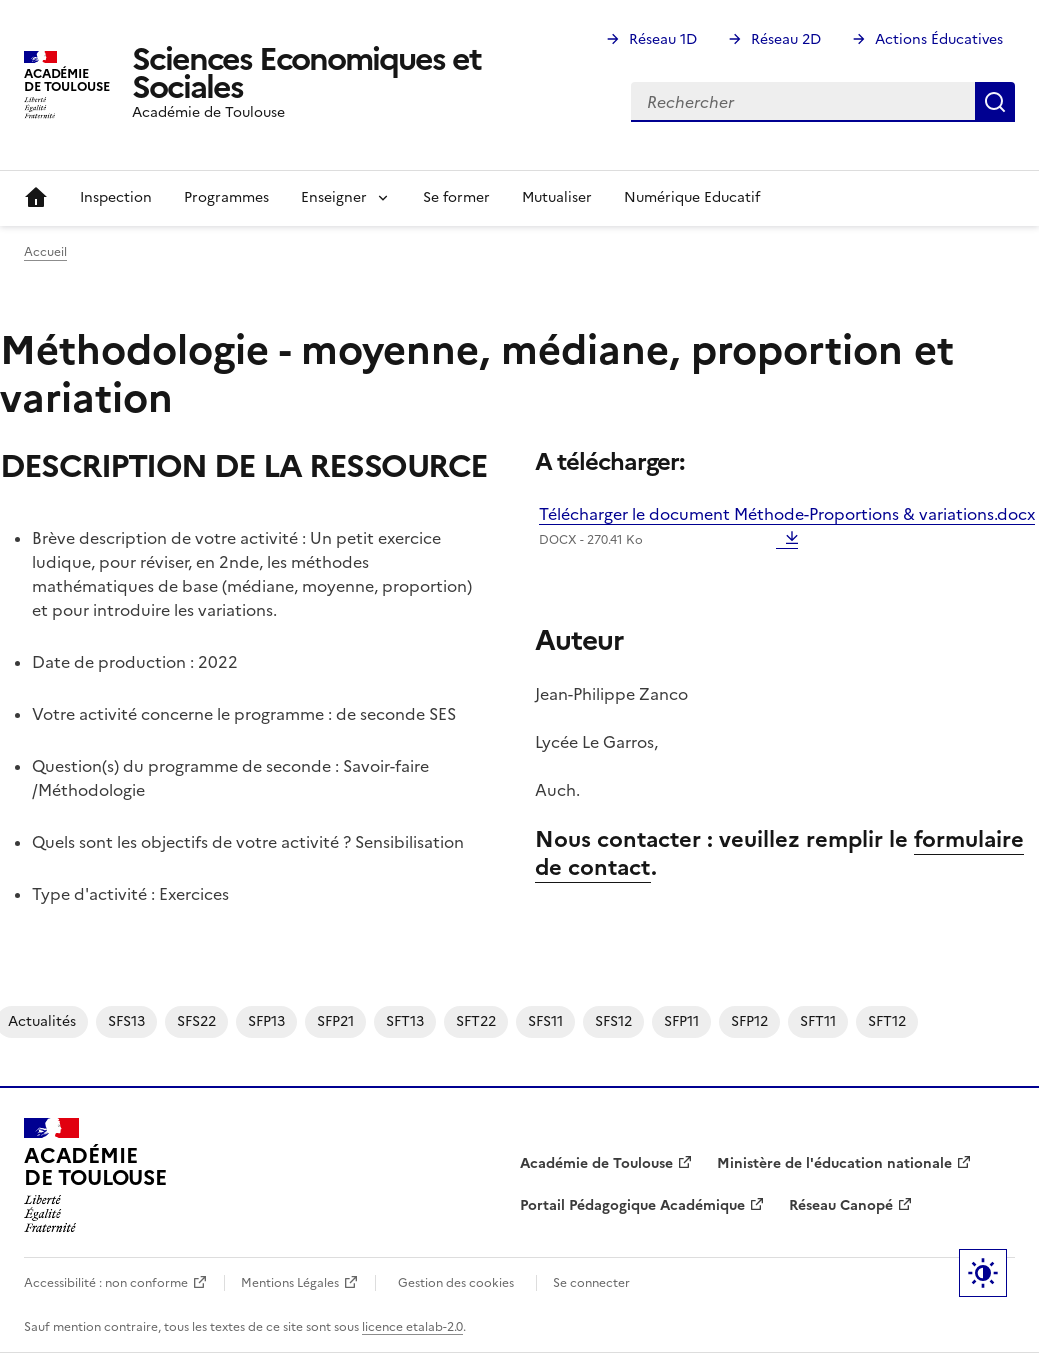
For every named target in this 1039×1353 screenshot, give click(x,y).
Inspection (116, 197)
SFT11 (818, 1021)
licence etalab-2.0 (412, 1327)
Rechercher (995, 102)
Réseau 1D (663, 39)
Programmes (226, 197)
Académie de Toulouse (596, 1163)
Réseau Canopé (841, 1205)
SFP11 (681, 1021)
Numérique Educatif (692, 197)
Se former (456, 197)
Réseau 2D (786, 39)
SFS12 (613, 1021)
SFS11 (545, 1021)
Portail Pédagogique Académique (632, 1205)
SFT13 (405, 1021)
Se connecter (591, 1283)
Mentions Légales (290, 1283)
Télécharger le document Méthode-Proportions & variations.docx (787, 526)
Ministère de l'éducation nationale (834, 1163)
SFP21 (335, 1021)
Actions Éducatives (939, 39)
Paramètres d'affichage (983, 1273)
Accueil (36, 198)
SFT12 (887, 1021)
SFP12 (749, 1021)
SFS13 (126, 1021)
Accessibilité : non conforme (106, 1283)
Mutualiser (557, 197)
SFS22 (196, 1021)
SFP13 (266, 1021)
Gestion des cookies (456, 1283)
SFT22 (476, 1021)
